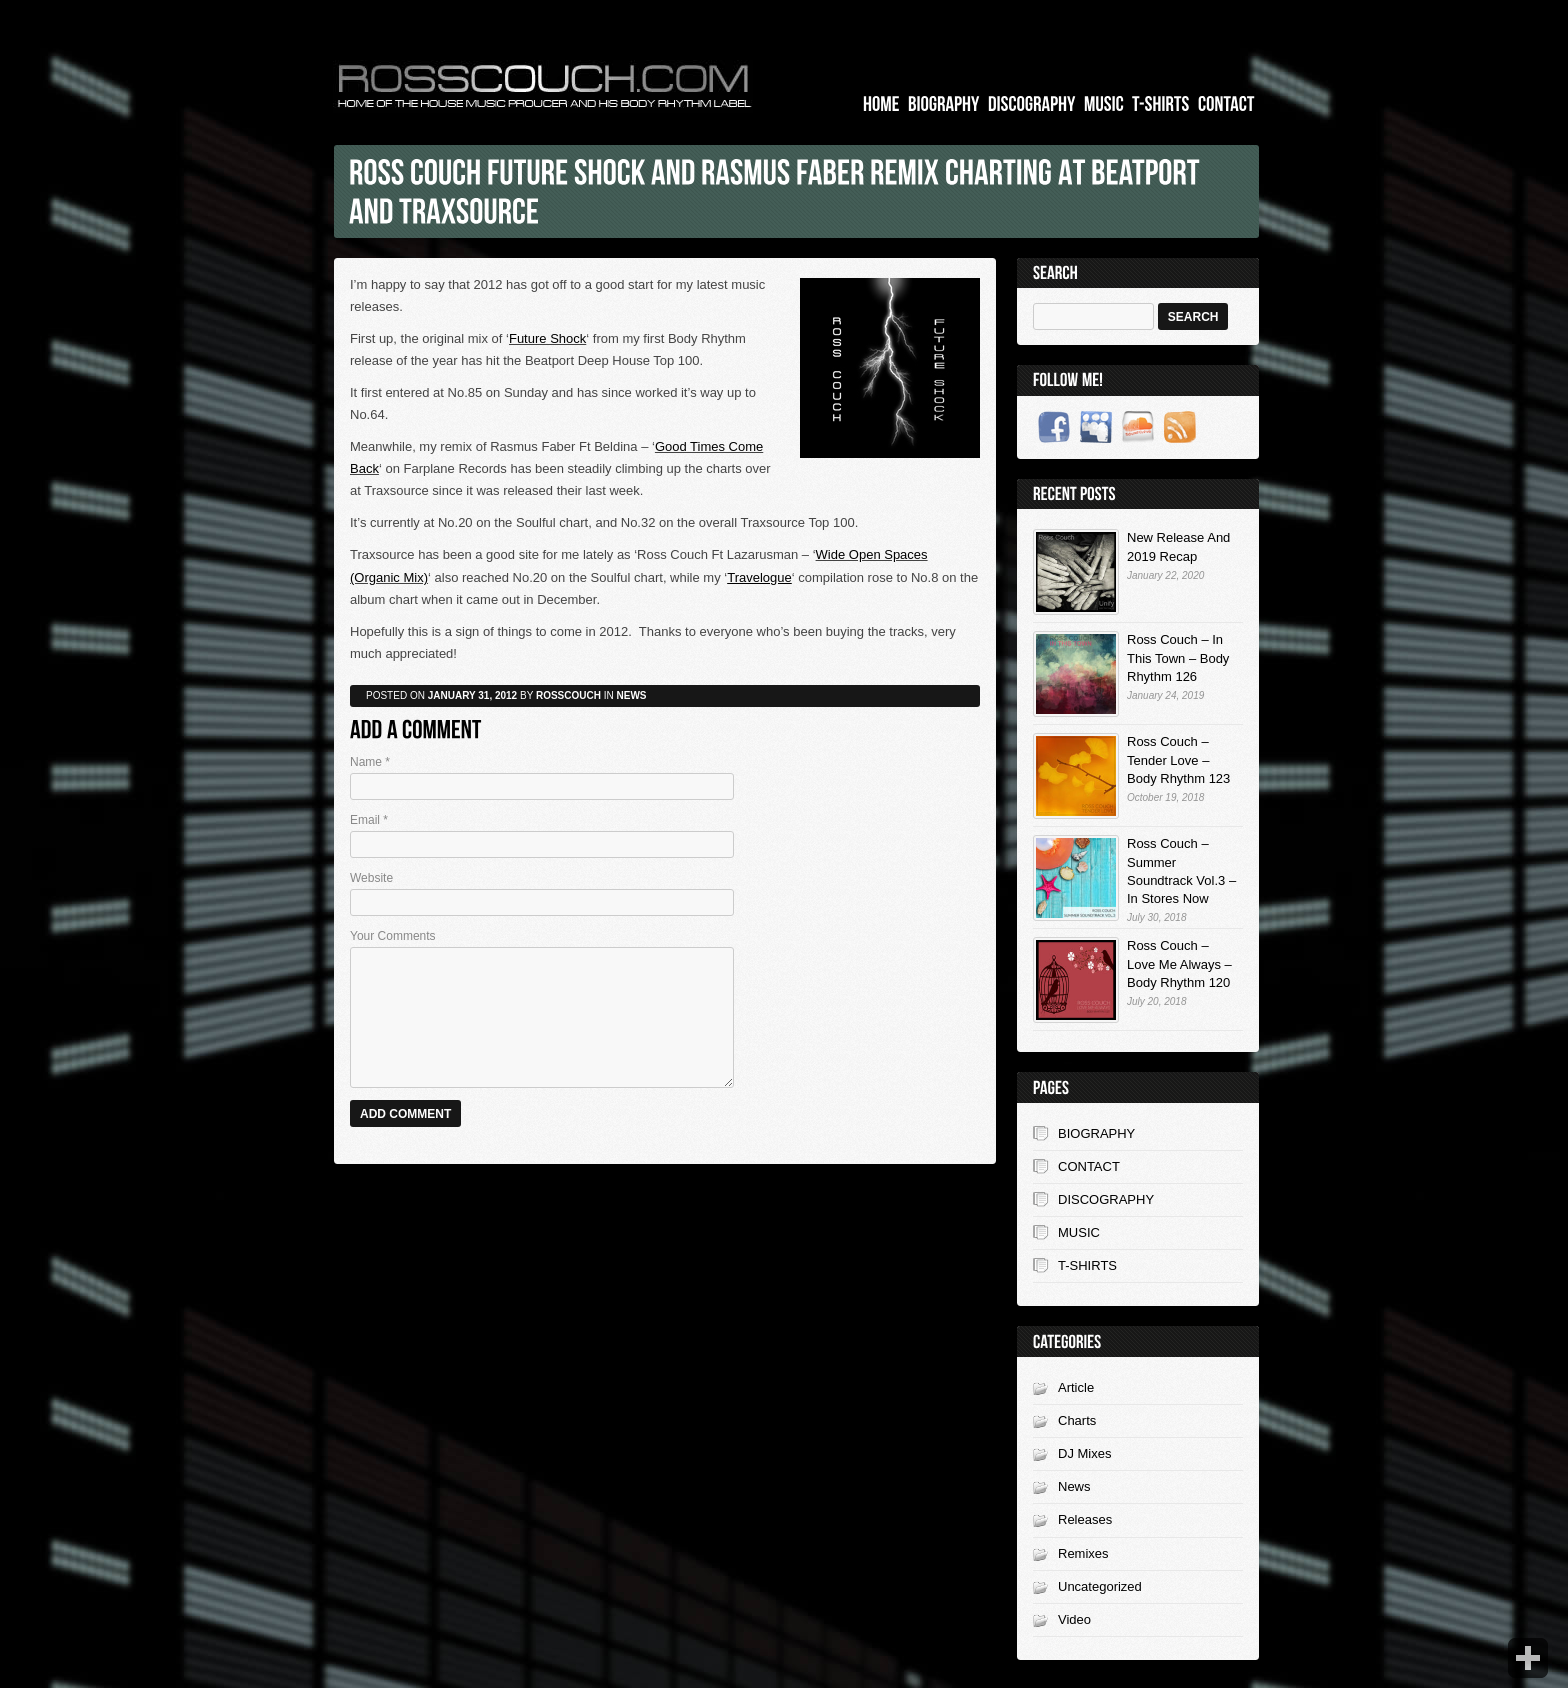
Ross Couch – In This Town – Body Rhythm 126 (1178, 657)
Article (1076, 1387)
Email (369, 820)
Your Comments (393, 936)
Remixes (1083, 1553)
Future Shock (547, 338)
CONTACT (1089, 1166)
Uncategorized (1100, 1586)
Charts (1077, 1420)
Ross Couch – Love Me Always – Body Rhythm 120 (1179, 963)
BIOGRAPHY (1096, 1133)
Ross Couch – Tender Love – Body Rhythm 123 (1178, 759)
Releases (1085, 1519)
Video (1074, 1619)
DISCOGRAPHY (1106, 1199)
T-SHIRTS (1087, 1265)
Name (370, 762)
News (1074, 1486)
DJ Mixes (1084, 1453)
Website (371, 878)
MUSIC (1079, 1232)
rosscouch (568, 695)
